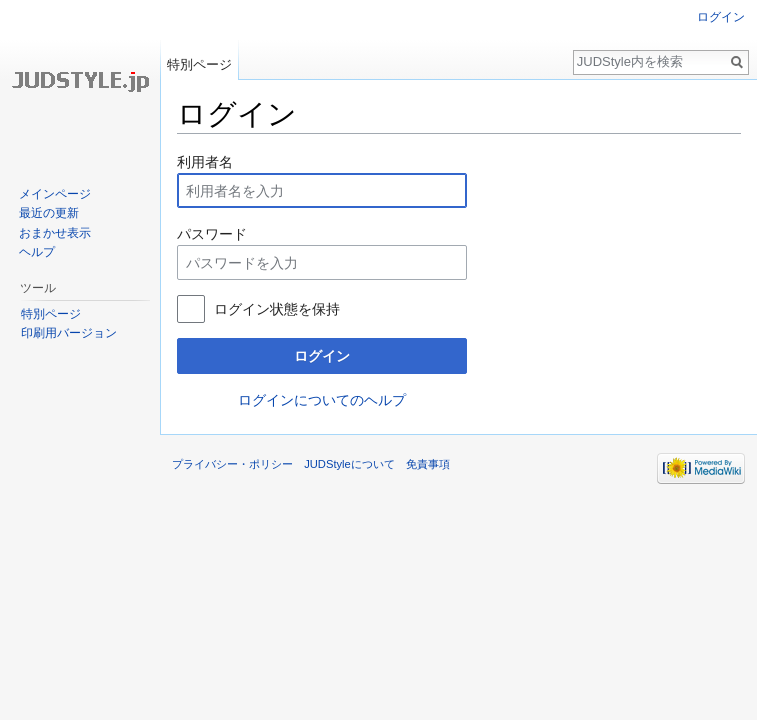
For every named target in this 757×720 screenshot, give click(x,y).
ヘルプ (37, 252)
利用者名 (205, 162)
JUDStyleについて (349, 464)
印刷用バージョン (69, 333)
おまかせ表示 (55, 233)
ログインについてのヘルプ (322, 400)
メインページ (55, 194)
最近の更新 (49, 213)
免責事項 (428, 464)
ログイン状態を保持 (277, 309)
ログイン (322, 356)
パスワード (212, 234)
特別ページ (199, 64)
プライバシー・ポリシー (232, 464)
